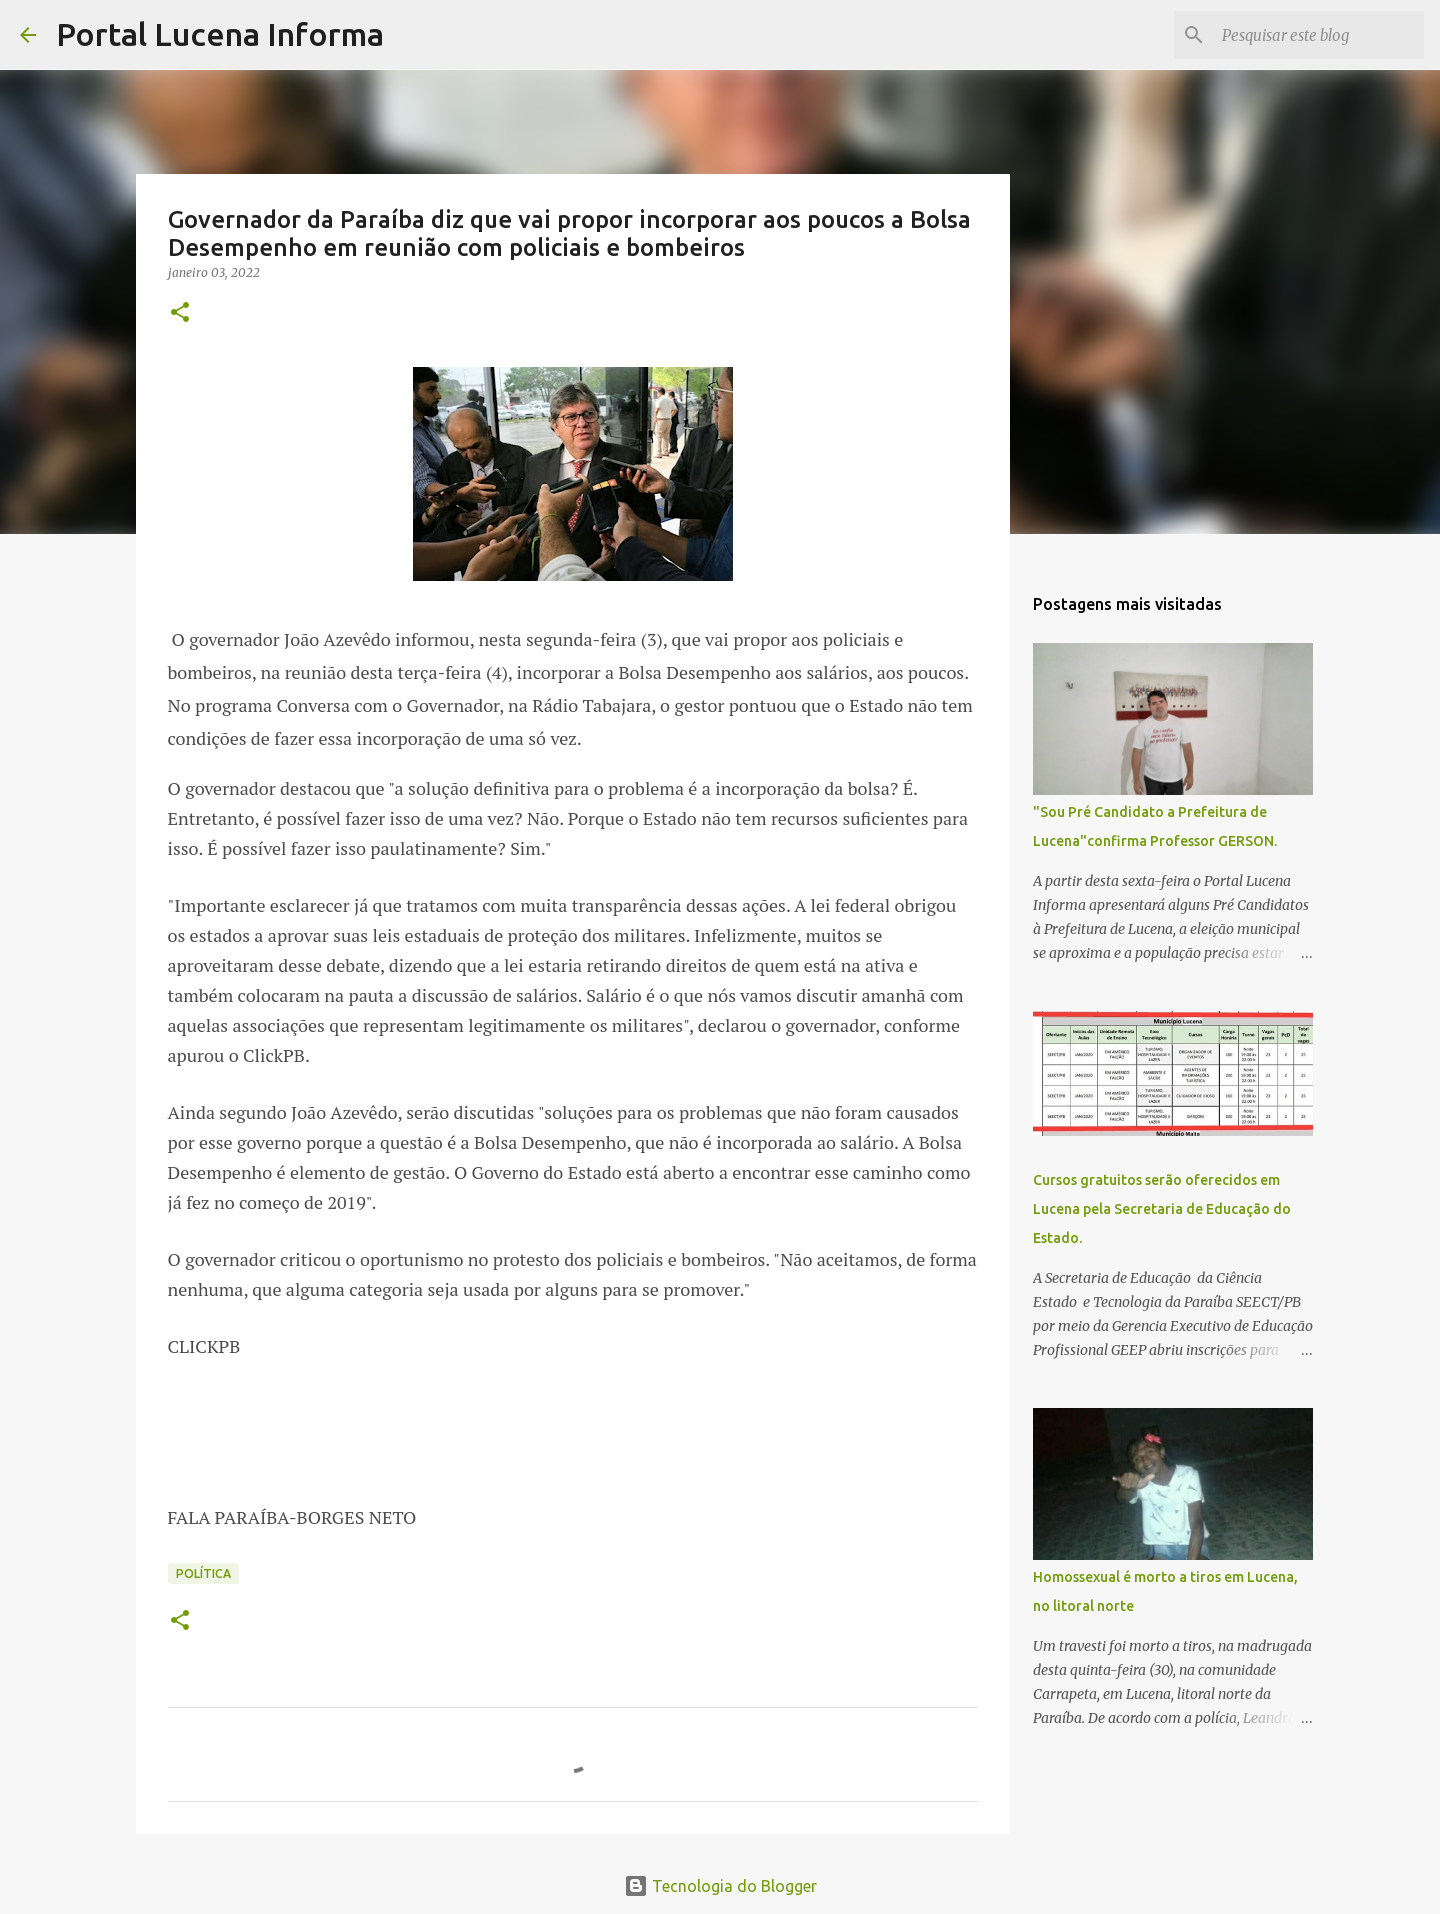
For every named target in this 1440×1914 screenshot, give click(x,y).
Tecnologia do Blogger (720, 1886)
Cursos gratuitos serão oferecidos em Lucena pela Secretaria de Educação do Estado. (1162, 1209)
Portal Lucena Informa (220, 34)
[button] (180, 313)
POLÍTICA (203, 1573)
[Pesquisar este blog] (1319, 35)
